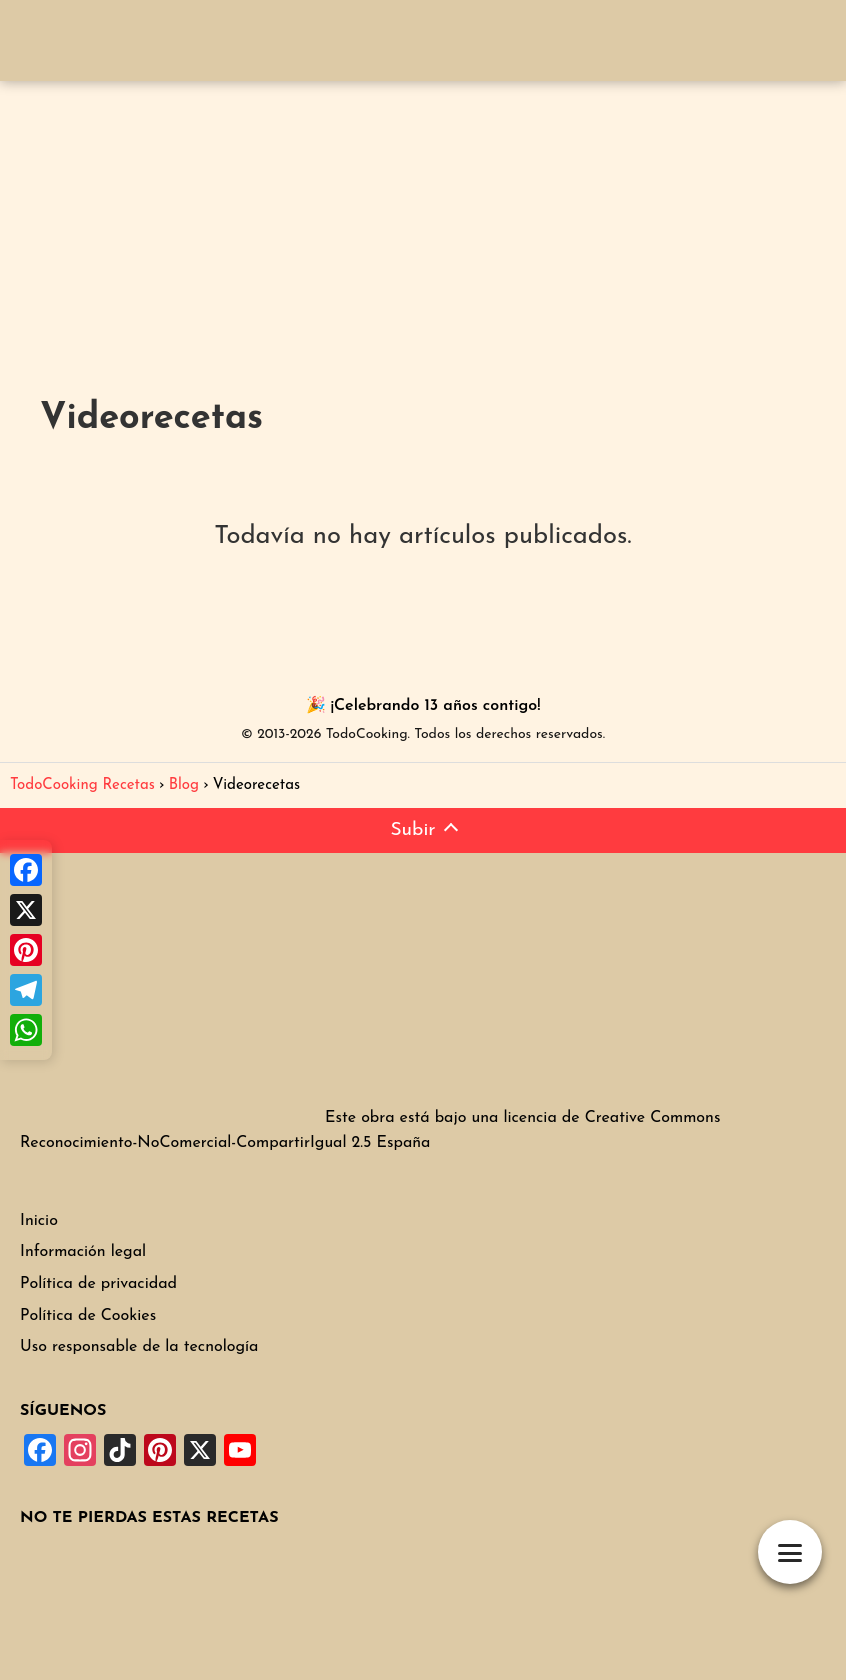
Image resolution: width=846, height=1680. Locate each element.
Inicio (39, 1221)
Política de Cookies (88, 1316)
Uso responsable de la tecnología (139, 1347)
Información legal (83, 1252)
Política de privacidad (98, 1284)
